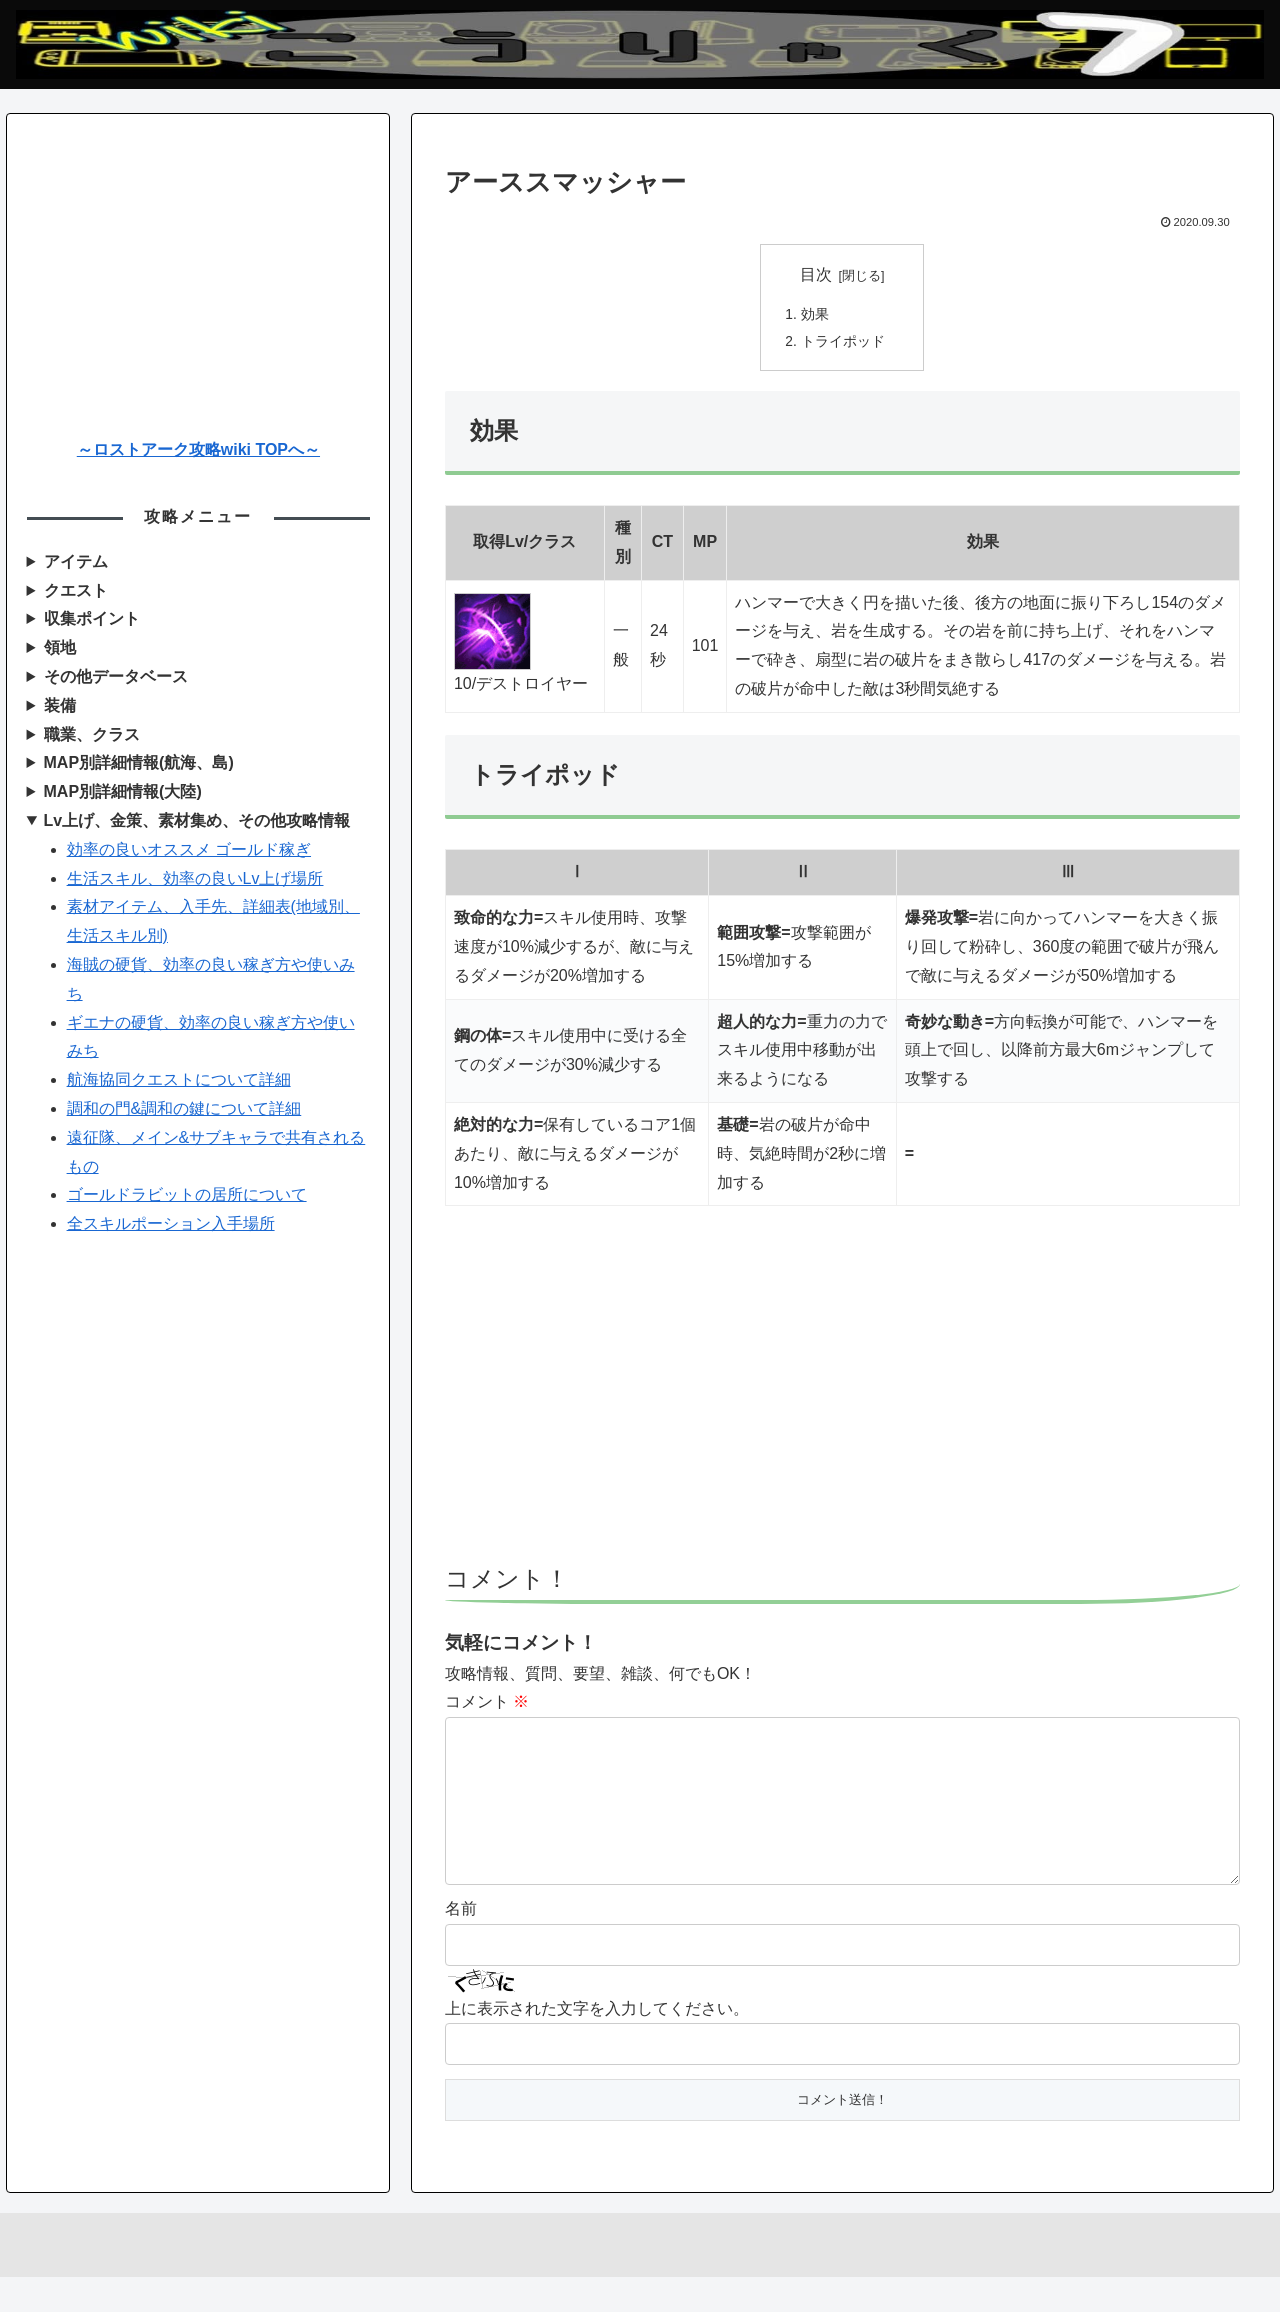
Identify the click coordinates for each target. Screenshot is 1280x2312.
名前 (461, 1943)
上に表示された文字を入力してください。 (597, 2043)
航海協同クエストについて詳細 (179, 1079)
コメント (487, 1704)
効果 (815, 315)
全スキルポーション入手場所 (171, 1223)
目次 (816, 274)
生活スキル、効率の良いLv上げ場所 (195, 878)
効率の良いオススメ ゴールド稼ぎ (189, 849)
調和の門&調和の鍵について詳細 (184, 1108)
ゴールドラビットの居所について (187, 1194)
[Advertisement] (842, 1397)
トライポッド (843, 344)
